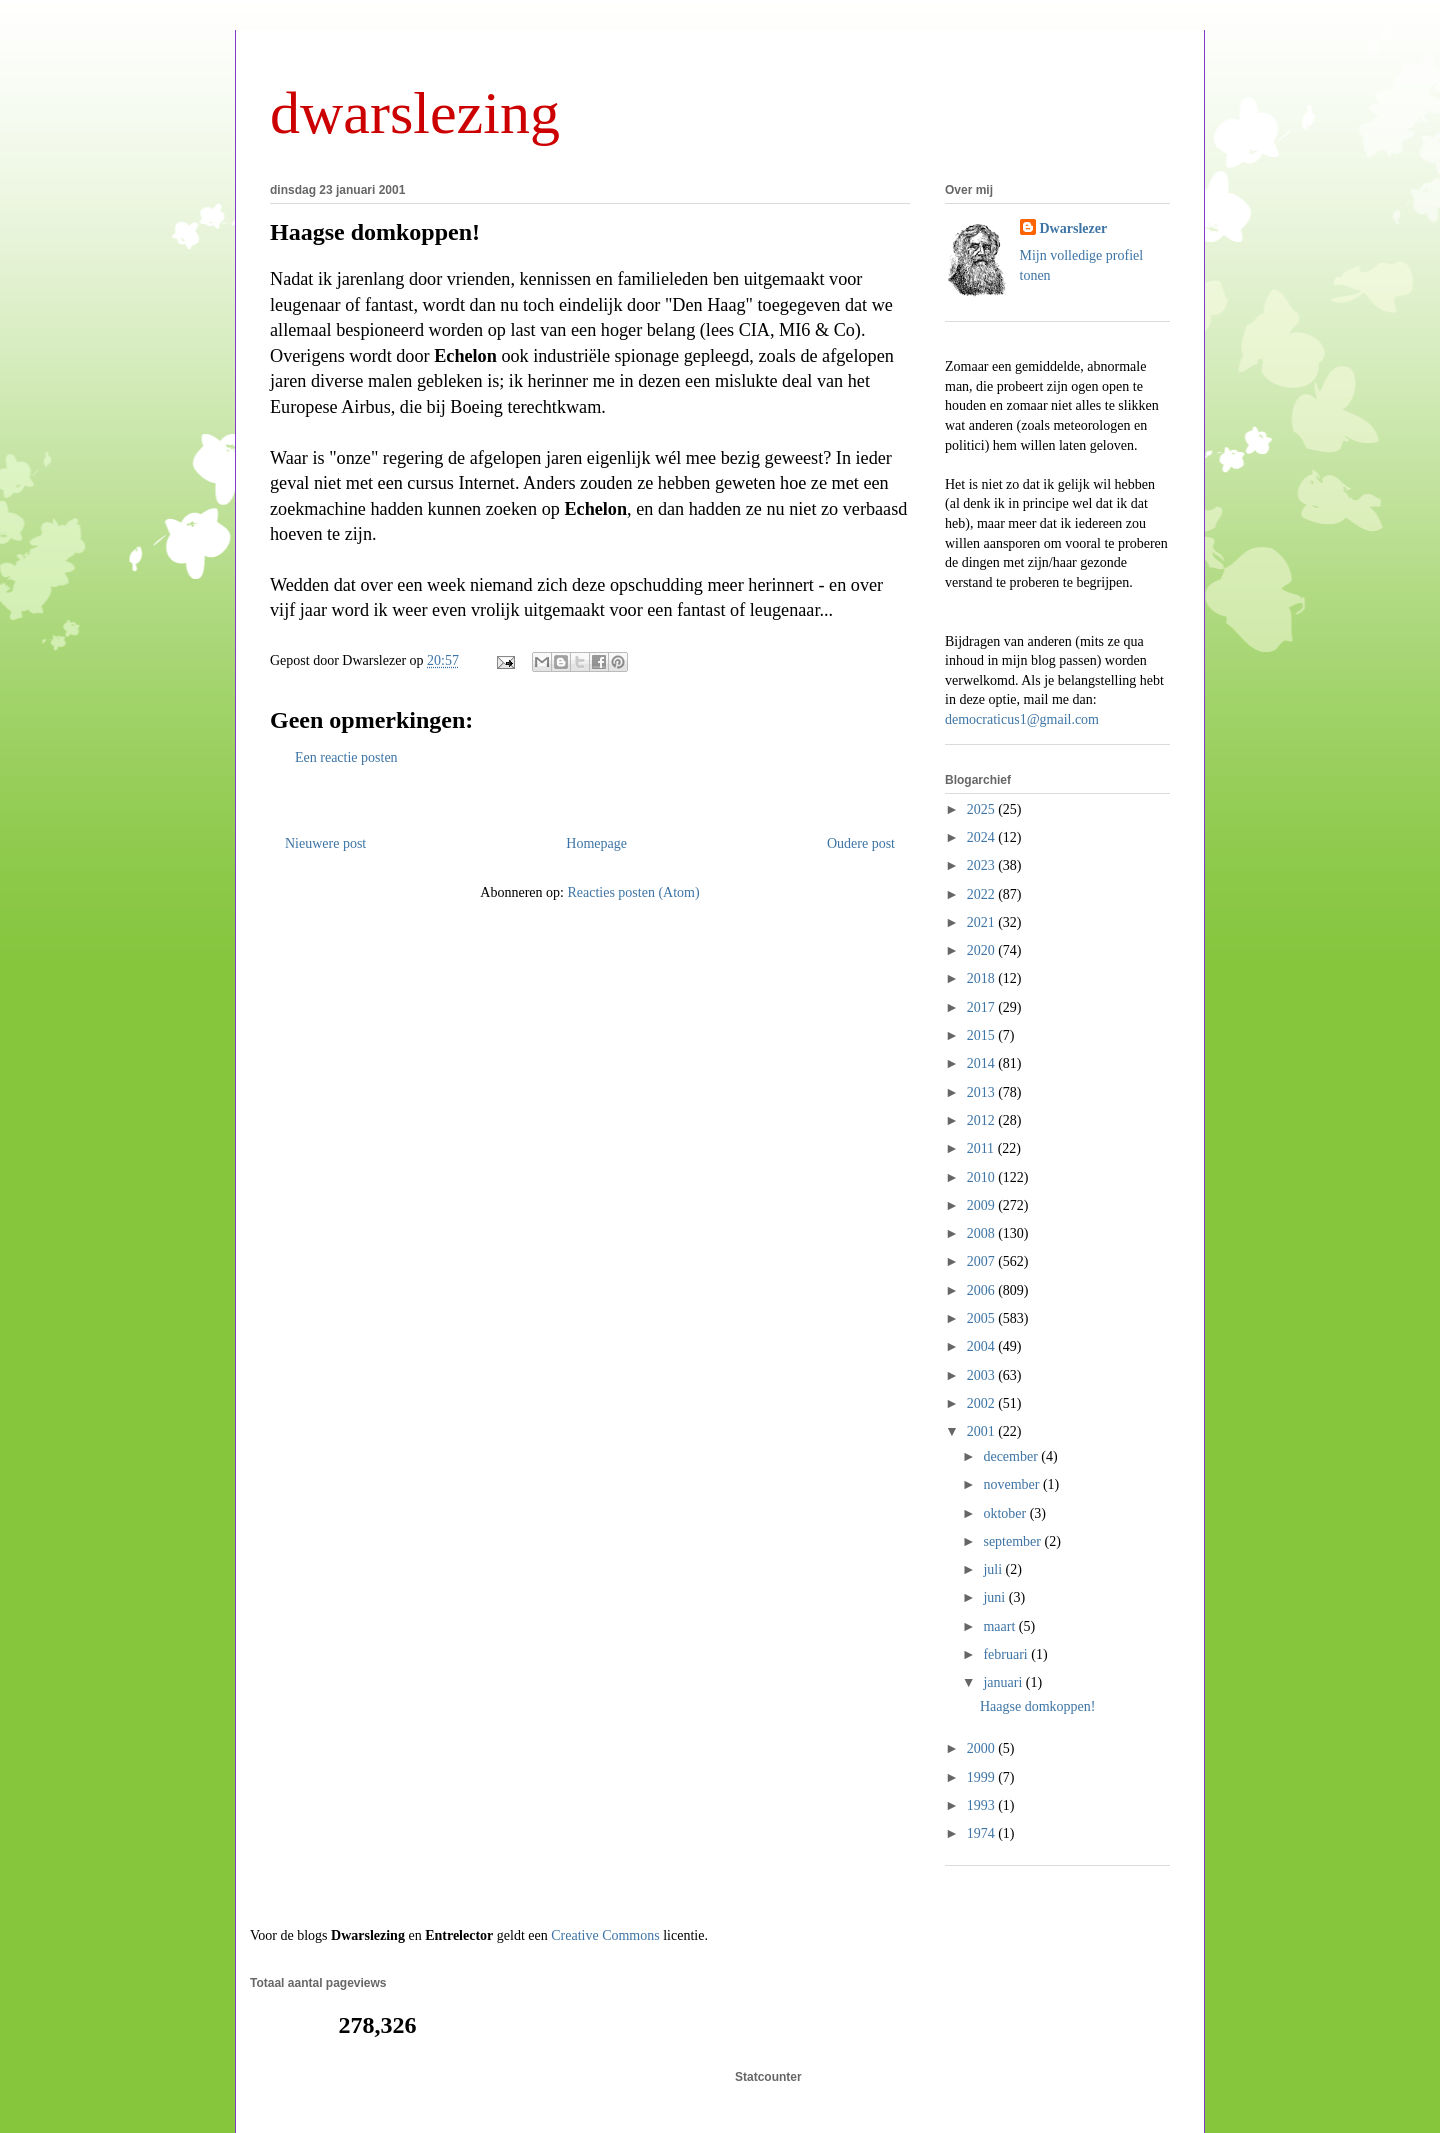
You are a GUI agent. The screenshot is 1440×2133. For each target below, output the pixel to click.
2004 (983, 1346)
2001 (983, 1431)
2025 (983, 809)
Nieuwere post (325, 843)
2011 (982, 1148)
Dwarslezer (1074, 228)
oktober (1006, 1513)
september (1013, 1541)
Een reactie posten (346, 757)
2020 (983, 950)
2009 (983, 1205)
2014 (983, 1063)
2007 (983, 1261)
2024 (983, 837)
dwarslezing (415, 113)
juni (995, 1597)
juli (994, 1569)
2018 (983, 978)
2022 (983, 894)
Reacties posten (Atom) (633, 892)
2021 (983, 922)
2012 (983, 1120)
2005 (983, 1318)
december (1012, 1456)
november (1012, 1484)
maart (1000, 1626)
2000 (983, 1748)
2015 (983, 1035)
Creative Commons (605, 1935)
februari (1007, 1654)
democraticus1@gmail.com (1022, 719)
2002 (983, 1403)
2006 (983, 1290)
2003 (983, 1375)
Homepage (596, 843)
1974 (983, 1833)
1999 (983, 1777)
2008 (983, 1233)
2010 (983, 1177)
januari (1004, 1682)
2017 (983, 1007)
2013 (983, 1092)
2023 (983, 865)
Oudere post (861, 843)
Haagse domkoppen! (375, 232)
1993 (983, 1805)
